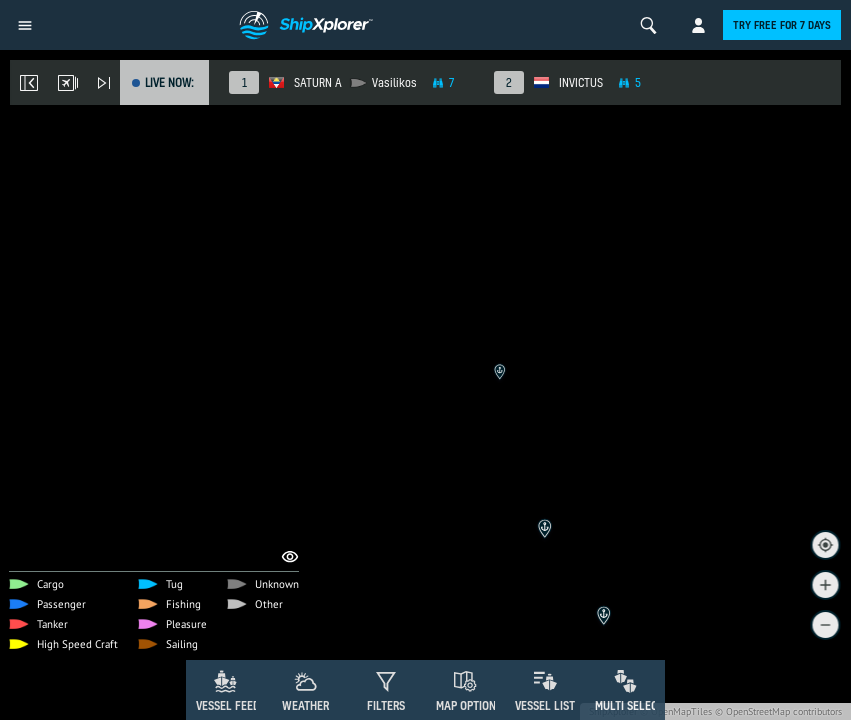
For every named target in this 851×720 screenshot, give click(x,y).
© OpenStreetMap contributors (778, 711)
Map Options (469, 705)
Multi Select (629, 705)
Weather (305, 705)
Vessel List (545, 705)
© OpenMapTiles (676, 711)
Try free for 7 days (782, 25)
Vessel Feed (228, 705)
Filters (386, 705)
